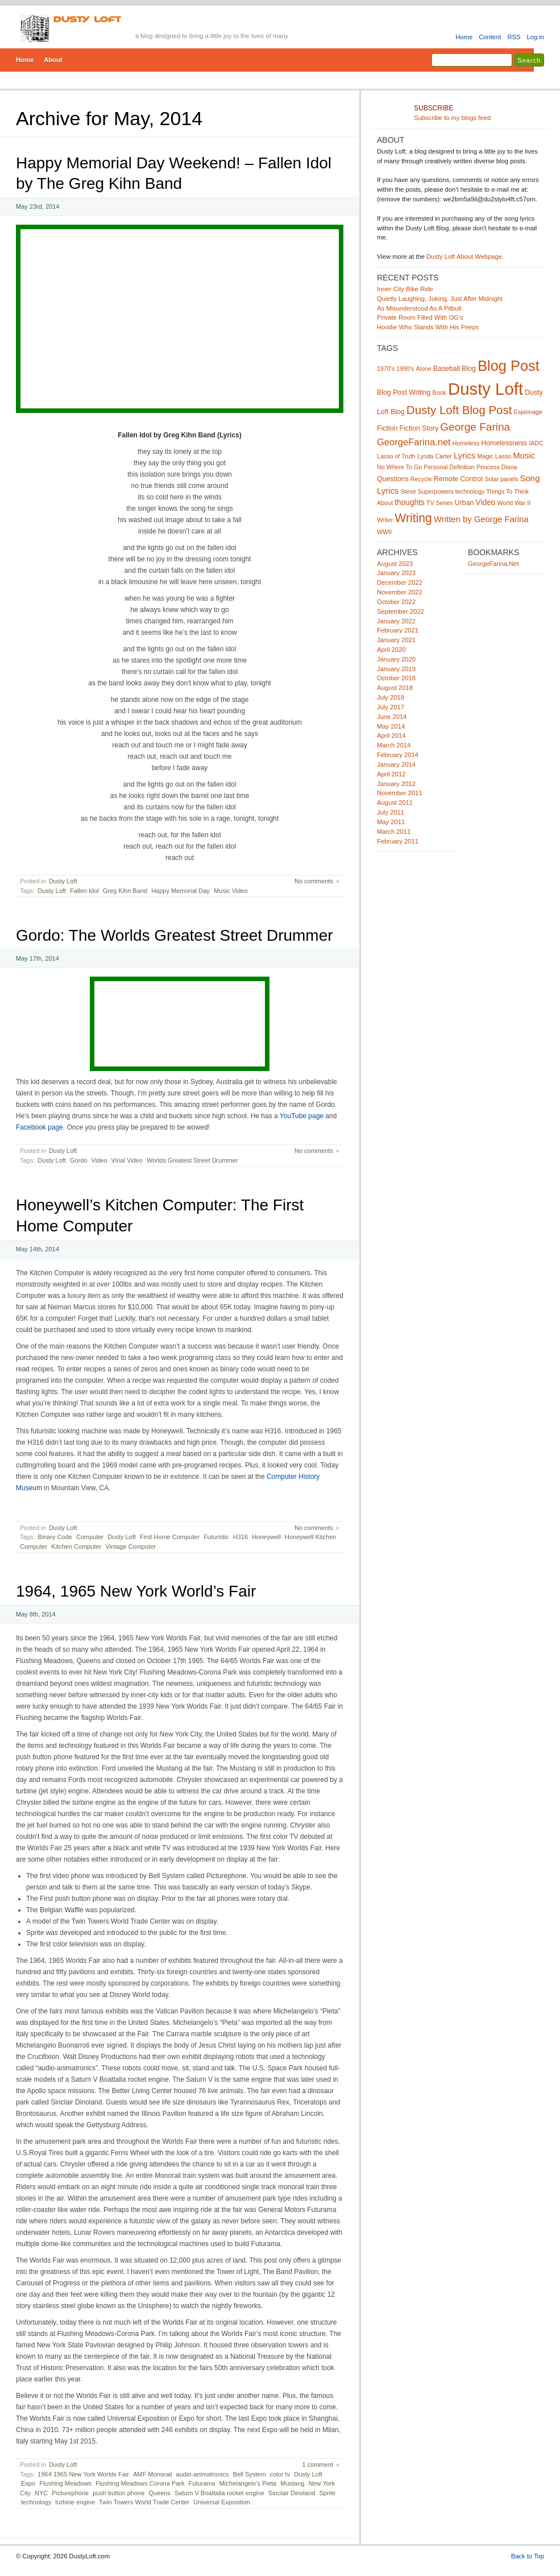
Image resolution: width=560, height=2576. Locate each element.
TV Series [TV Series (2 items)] (439, 502)
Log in (535, 37)
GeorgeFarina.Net (493, 563)
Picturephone (70, 2493)
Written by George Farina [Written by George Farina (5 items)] (481, 519)
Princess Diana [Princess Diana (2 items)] (496, 467)
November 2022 (399, 592)
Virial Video (127, 1160)
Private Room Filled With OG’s (420, 317)
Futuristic (216, 1536)
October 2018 (396, 678)
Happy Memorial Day (180, 890)
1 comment (317, 2464)
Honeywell (266, 1536)
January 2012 (396, 783)
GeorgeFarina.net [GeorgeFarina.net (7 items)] (414, 442)
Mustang (292, 2483)
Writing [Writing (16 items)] (413, 517)
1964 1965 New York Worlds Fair (83, 2474)
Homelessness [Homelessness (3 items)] (504, 443)
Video (99, 1160)
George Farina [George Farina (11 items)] (475, 427)
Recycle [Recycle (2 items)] (421, 478)
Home (463, 37)
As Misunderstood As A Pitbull (419, 308)
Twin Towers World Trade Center (144, 2502)
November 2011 (399, 792)
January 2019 (396, 668)
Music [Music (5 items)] (524, 455)
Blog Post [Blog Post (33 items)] (509, 366)
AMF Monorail (152, 2474)
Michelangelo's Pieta (248, 2483)
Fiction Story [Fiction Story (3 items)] (418, 428)
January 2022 (396, 621)
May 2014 (391, 726)
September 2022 (400, 611)
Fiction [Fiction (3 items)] (387, 428)
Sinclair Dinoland (292, 2493)
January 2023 (396, 572)
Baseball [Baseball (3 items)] (446, 369)
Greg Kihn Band (125, 890)
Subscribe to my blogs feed (479, 112)
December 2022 (399, 582)
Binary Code (55, 1536)
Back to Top (527, 2556)
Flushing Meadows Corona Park (140, 2483)
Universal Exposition (221, 2502)
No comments (313, 881)
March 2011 (393, 831)
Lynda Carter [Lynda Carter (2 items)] (434, 456)
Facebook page (39, 1127)
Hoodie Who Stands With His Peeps (428, 327)
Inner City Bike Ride (405, 289)
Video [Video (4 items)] (486, 502)
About (53, 59)
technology (36, 2502)
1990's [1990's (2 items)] (405, 368)
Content (490, 37)
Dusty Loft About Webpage (464, 256)
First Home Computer (170, 1536)
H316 (240, 1536)
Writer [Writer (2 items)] (385, 519)
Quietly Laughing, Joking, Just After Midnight (440, 298)
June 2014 (391, 716)
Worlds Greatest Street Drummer (192, 1160)
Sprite (327, 2493)
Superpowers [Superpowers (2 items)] (436, 491)
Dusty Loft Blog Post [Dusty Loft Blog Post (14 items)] (459, 409)
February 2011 (397, 841)
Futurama (202, 2483)
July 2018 (390, 697)
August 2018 (395, 687)
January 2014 (396, 764)
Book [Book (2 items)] (439, 392)
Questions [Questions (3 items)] (393, 479)
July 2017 (390, 707)
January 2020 (396, 659)
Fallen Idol (84, 890)
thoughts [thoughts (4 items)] (410, 502)
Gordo (79, 1160)
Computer (89, 1536)
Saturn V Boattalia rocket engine (219, 2493)
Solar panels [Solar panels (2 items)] (501, 478)
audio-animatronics (202, 2474)
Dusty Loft (63, 881)
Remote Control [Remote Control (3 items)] (458, 479)
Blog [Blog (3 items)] (469, 369)
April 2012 (391, 774)
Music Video (231, 890)
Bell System (249, 2474)
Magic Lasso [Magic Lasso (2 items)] (494, 456)
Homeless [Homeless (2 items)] (466, 443)
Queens (159, 2493)
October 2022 (396, 601)
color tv (280, 2474)
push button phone (118, 2493)
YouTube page (301, 1116)
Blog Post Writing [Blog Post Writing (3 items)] (403, 392)
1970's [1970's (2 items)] (386, 368)
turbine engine (75, 2502)
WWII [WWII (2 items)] (384, 531)
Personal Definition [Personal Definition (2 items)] (449, 467)
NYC (41, 2493)
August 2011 (395, 802)
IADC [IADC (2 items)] (536, 443)
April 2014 (391, 735)
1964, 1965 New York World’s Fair (136, 1591)
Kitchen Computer (76, 1546)
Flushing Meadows (65, 2483)
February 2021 (397, 630)
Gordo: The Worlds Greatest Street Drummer (174, 935)
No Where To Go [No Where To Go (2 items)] (399, 467)
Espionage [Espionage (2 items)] (528, 411)
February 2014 (397, 754)
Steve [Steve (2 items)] (408, 491)
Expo (28, 2483)
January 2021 (396, 639)
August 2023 (395, 563)
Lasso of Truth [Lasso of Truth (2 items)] (396, 456)
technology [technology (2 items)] (470, 491)
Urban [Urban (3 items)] (464, 503)
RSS (513, 37)
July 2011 (390, 812)
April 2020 (391, 649)
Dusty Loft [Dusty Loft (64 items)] (485, 388)
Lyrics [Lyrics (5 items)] (464, 455)
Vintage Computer (130, 1546)
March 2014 (393, 745)
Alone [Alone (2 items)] (423, 368)
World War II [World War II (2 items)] (514, 502)
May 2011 (391, 821)
